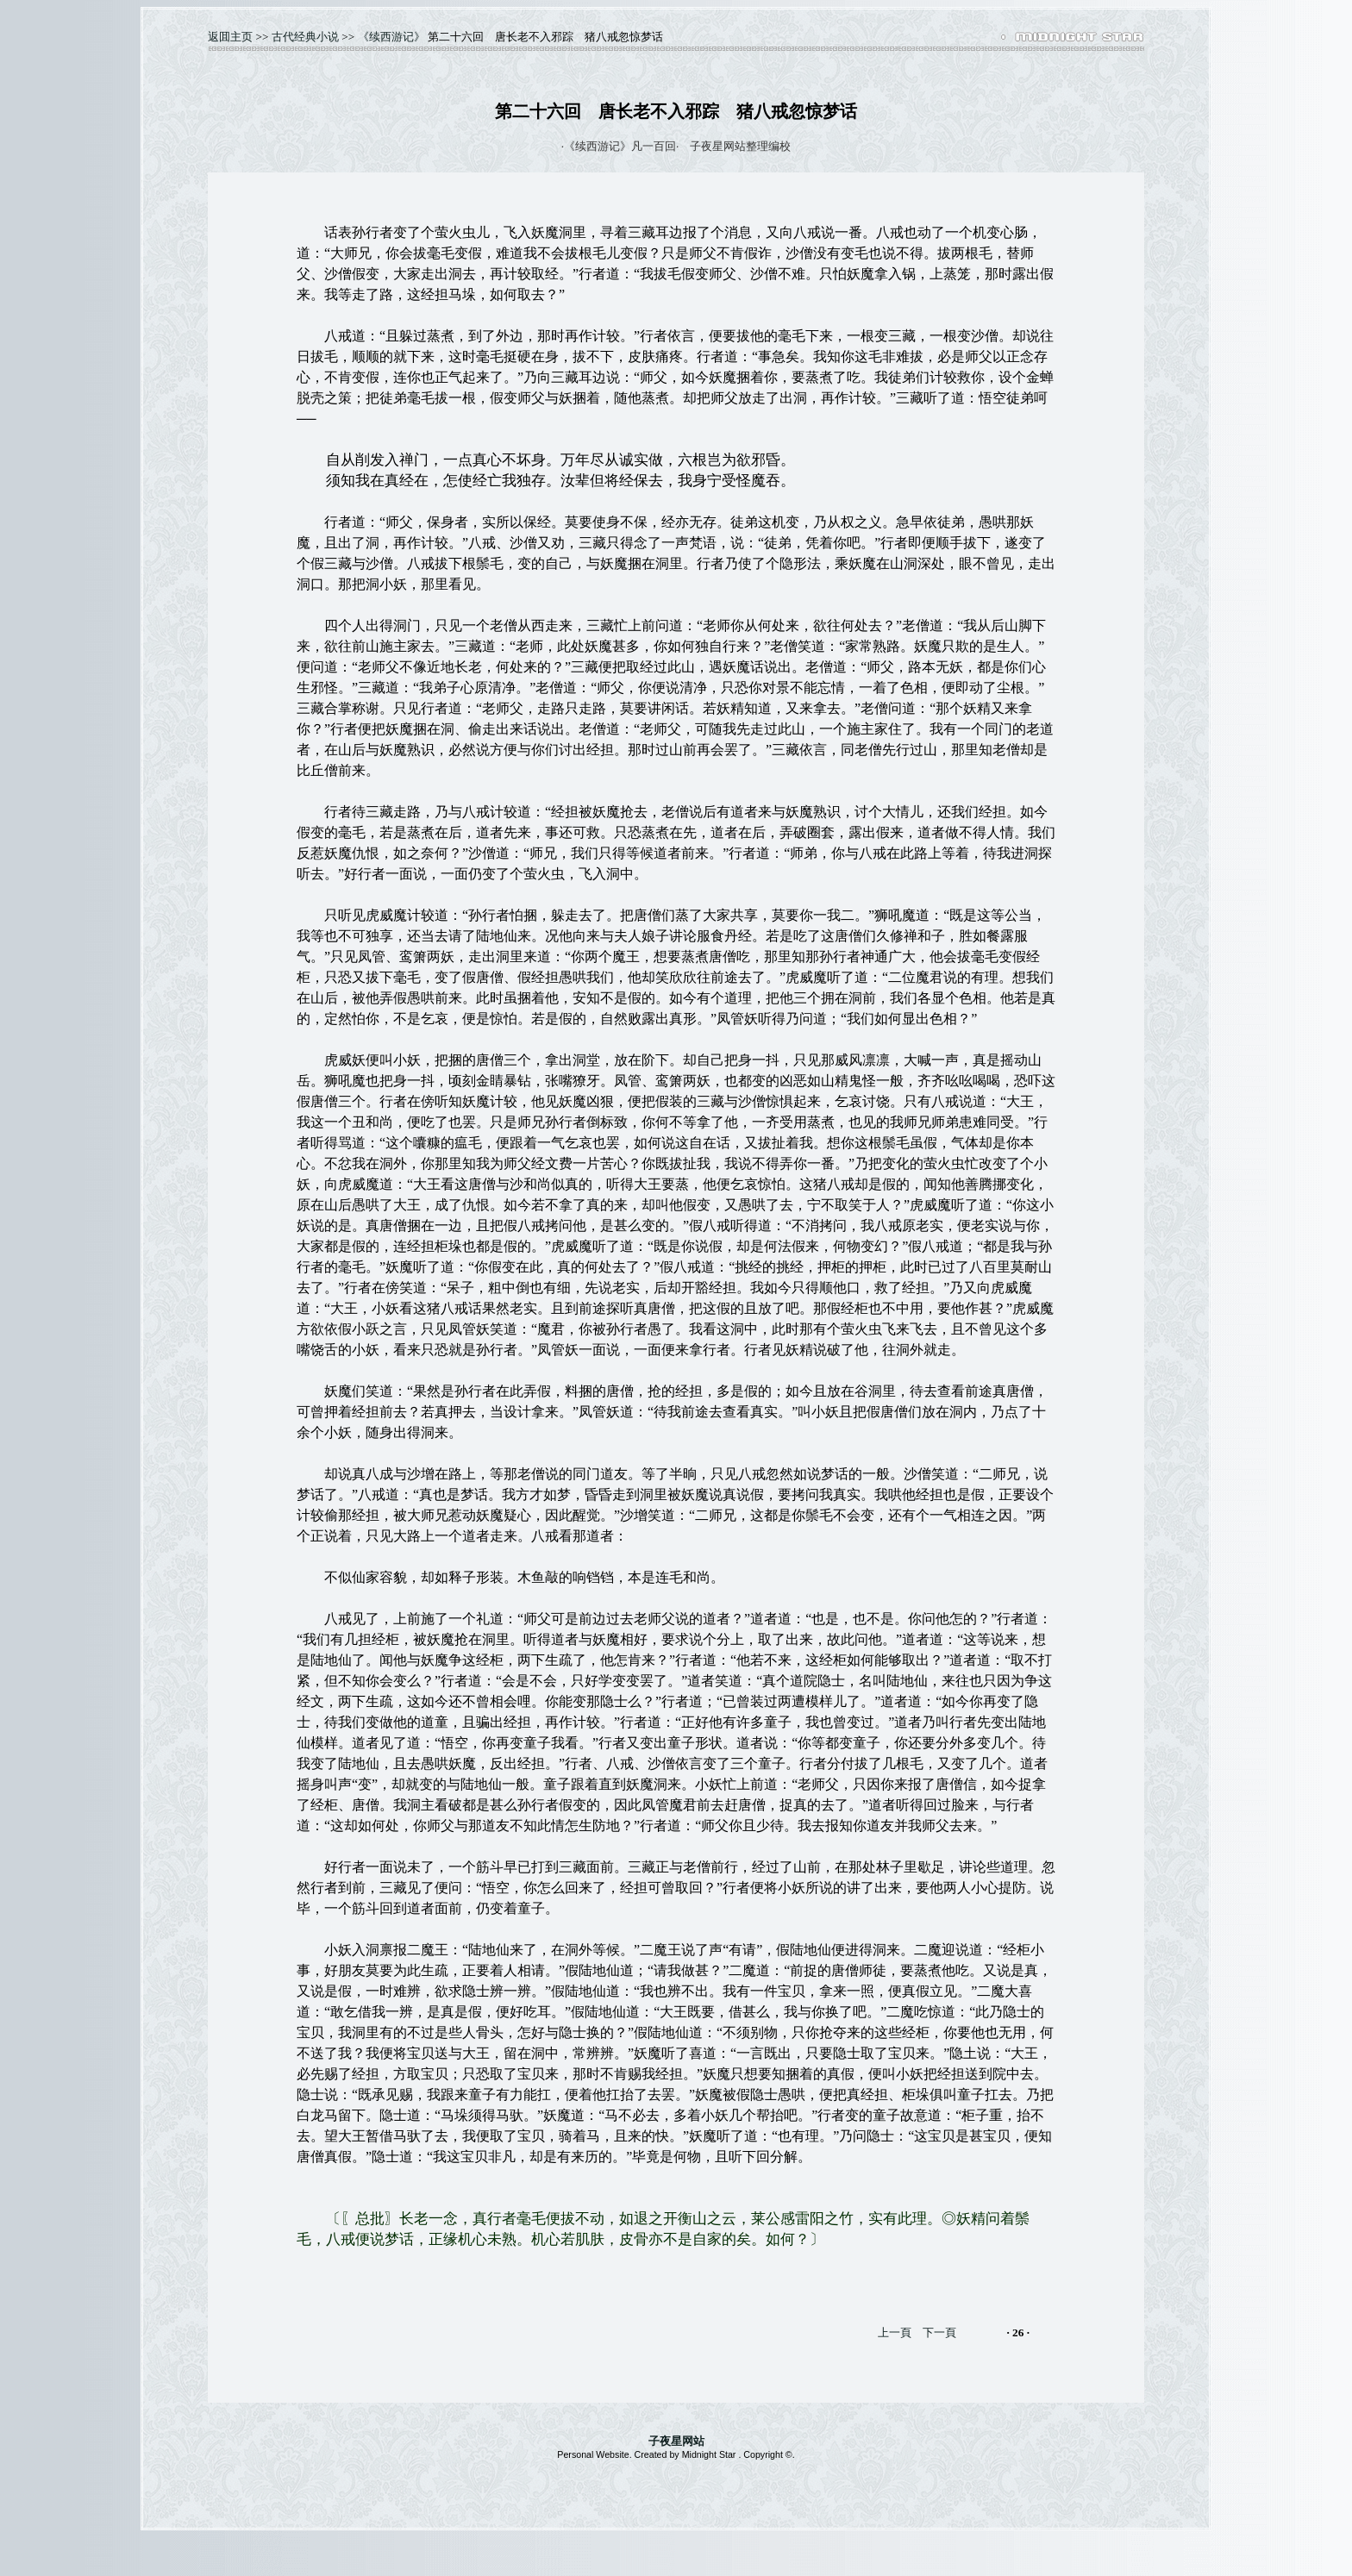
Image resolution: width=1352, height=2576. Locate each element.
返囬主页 (230, 36)
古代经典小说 (305, 36)
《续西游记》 (391, 36)
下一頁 (939, 2332)
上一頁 (894, 2332)
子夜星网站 (676, 2441)
